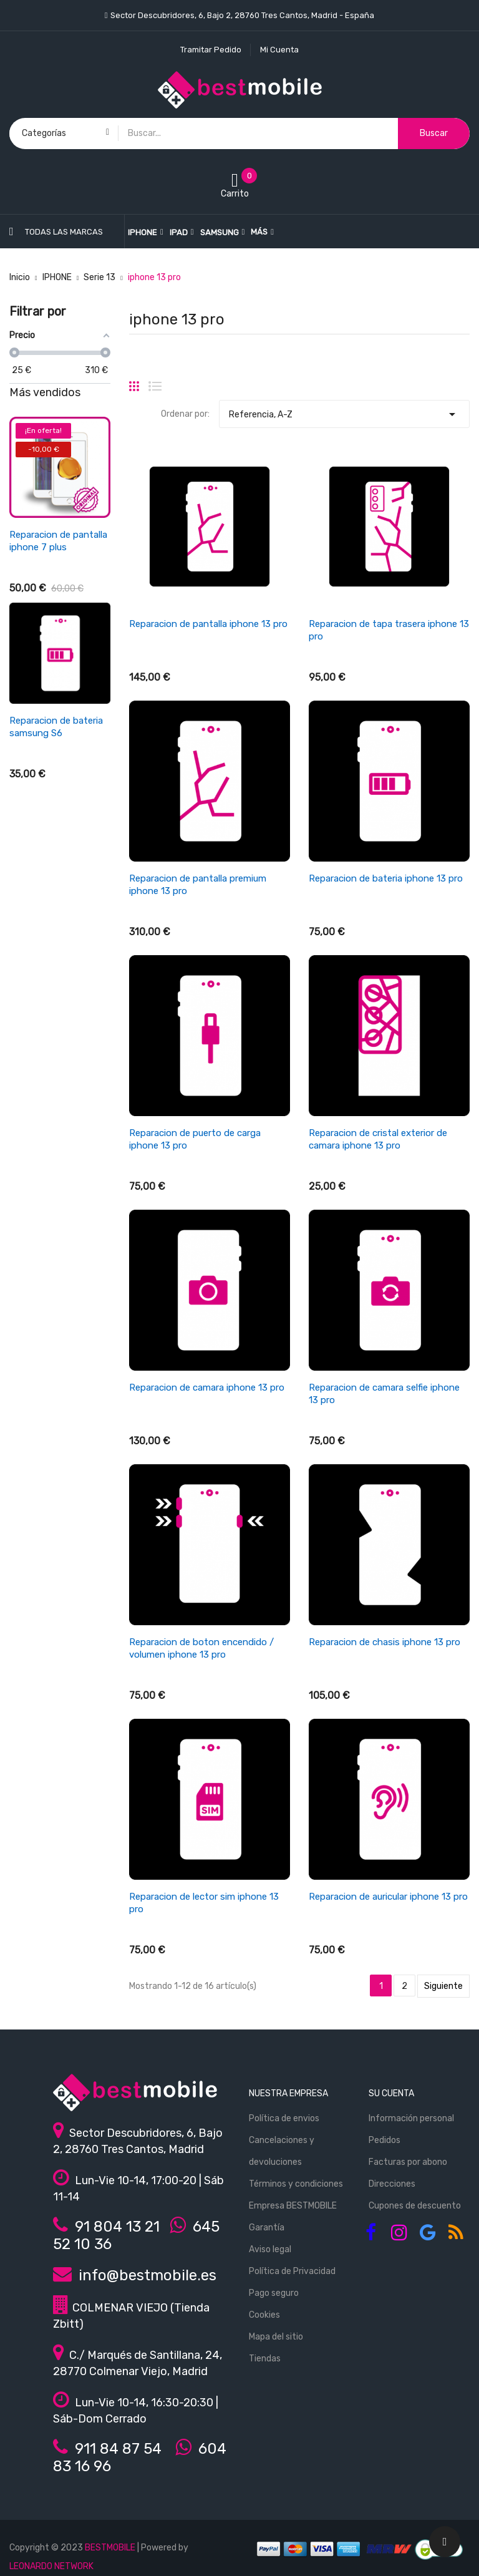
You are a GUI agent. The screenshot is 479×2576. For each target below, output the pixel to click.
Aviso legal (270, 2249)
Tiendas (265, 2358)
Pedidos (384, 2140)
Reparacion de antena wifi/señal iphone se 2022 (56, 919)
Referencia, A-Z (344, 411)
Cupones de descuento (415, 2205)
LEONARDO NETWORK (51, 2566)
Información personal (411, 2118)
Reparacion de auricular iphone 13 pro (388, 1896)
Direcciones (392, 2184)
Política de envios (284, 2118)
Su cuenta (391, 2093)
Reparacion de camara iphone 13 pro (206, 1387)
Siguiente (443, 1986)
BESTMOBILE (110, 2547)
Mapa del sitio (276, 2336)
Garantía (266, 2227)
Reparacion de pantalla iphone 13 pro (208, 623)
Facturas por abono (408, 2162)
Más (259, 231)
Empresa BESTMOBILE (293, 2205)
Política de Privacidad (292, 2271)
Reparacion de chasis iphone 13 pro (384, 1642)
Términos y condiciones (296, 2184)
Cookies (264, 2315)
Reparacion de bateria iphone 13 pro (386, 878)
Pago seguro (274, 2293)
